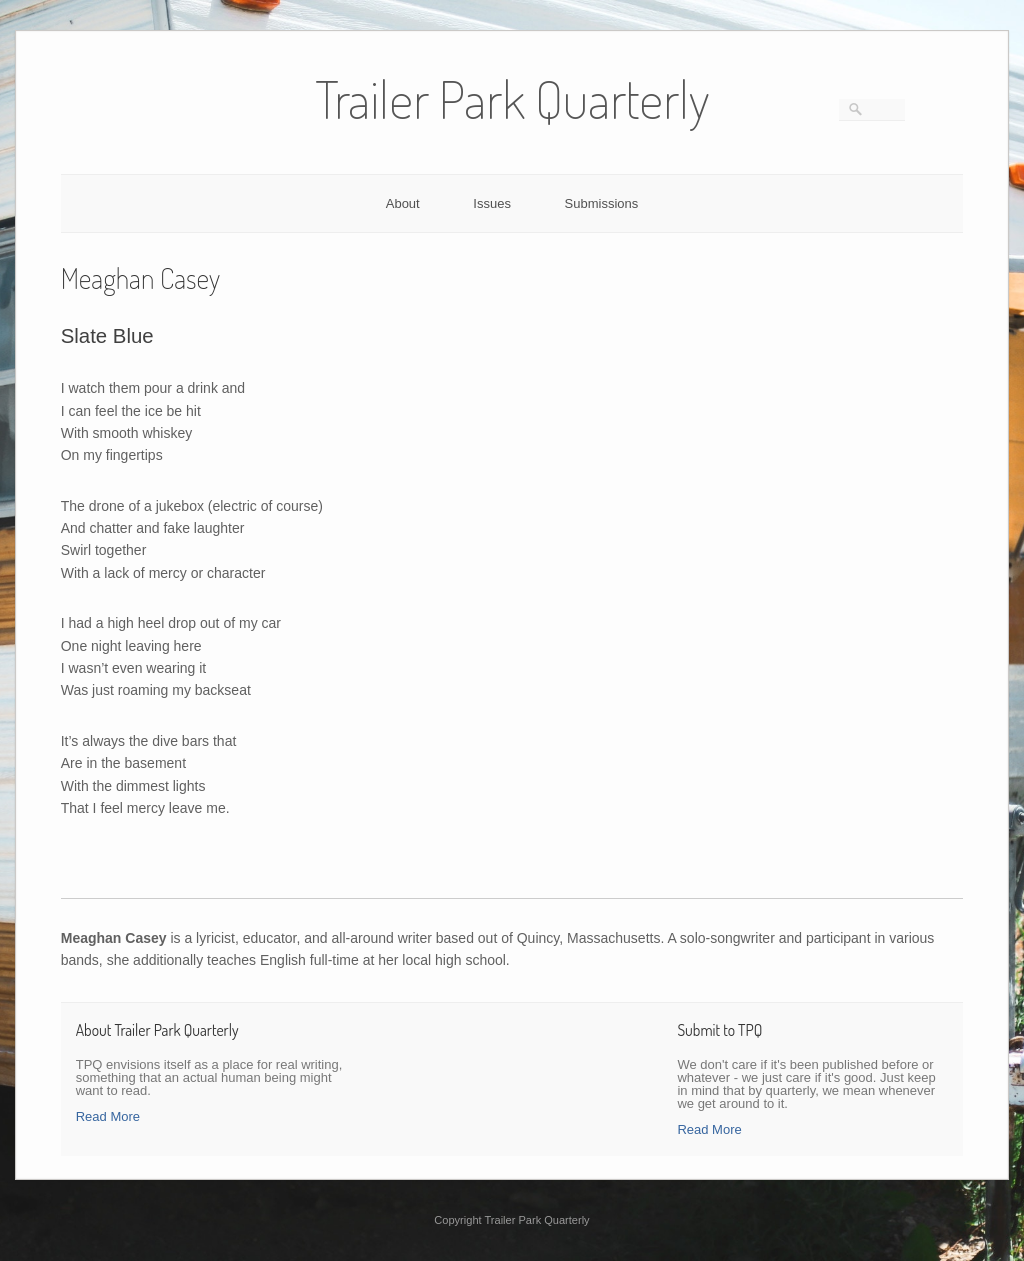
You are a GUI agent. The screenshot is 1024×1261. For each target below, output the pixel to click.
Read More (108, 1116)
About (403, 203)
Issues (492, 203)
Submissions (602, 203)
